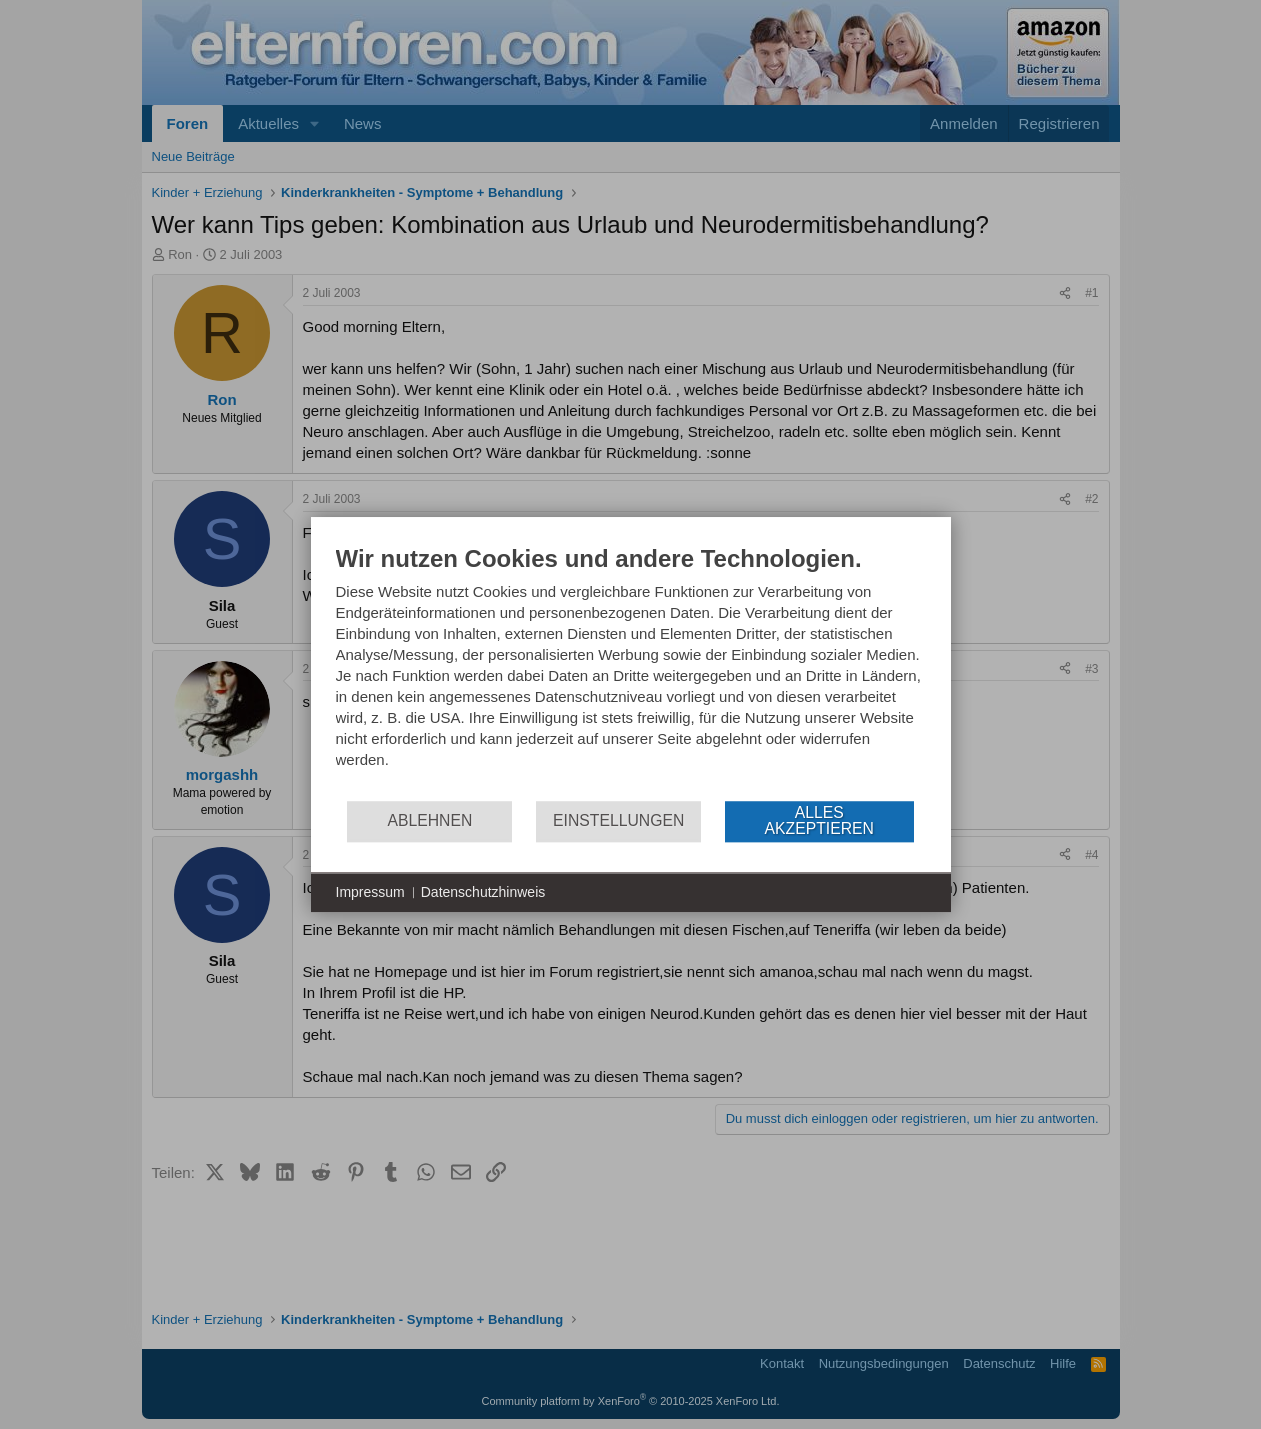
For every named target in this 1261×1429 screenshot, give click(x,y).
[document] (631, 671)
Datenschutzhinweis (483, 892)
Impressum (370, 892)
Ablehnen (429, 820)
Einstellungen (618, 820)
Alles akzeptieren (819, 820)
